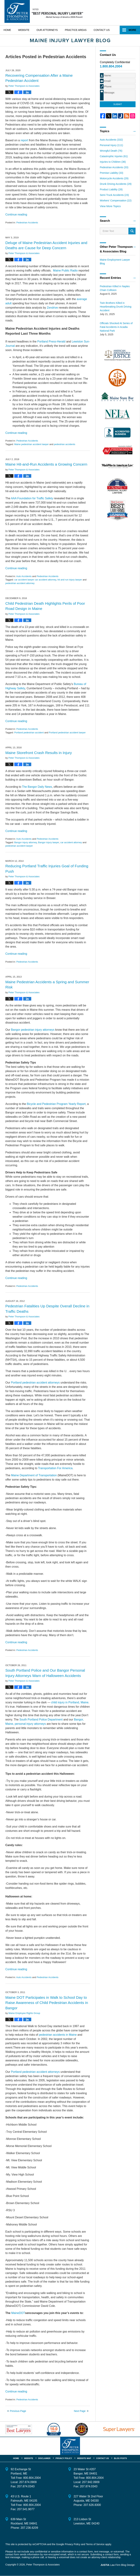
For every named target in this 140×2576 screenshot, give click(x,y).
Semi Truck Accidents (114, 195)
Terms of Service (95, 2544)
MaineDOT (18, 2313)
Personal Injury (111, 145)
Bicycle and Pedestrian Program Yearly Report (56, 1104)
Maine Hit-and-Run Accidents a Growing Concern (46, 464)
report (24, 140)
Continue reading (16, 214)
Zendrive (52, 307)
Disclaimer (44, 2458)
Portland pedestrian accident (29, 732)
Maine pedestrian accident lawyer (31, 444)
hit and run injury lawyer (70, 579)
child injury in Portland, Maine (69, 1702)
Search (132, 231)
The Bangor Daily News (37, 786)
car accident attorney (71, 842)
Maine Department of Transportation (34, 1475)
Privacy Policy (64, 2458)
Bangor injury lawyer (48, 842)
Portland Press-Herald (51, 341)
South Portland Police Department (41, 1719)
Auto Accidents (24, 576)
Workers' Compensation (116, 200)
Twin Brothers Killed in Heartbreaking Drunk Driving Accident (115, 306)
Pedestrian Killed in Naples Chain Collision (115, 288)
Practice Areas (76, 30)
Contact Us (102, 2458)
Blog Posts (120, 2458)
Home (7, 30)
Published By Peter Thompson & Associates (121, 12)
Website (23, 30)
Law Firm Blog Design (118, 2565)
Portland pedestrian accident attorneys (36, 1382)
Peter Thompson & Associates (43, 2564)
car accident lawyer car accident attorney (35, 579)
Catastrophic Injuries (114, 156)
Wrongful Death (111, 150)
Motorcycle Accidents (114, 178)
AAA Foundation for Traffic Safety (32, 498)
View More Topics (110, 206)
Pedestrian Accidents (27, 222)
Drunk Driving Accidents (115, 184)
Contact (102, 30)
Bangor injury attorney (25, 842)
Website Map (84, 2458)
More (132, 30)
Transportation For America (55, 1468)
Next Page (80, 2411)
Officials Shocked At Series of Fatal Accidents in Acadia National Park (116, 327)
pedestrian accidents (64, 444)
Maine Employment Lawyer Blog (115, 261)
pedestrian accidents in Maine (58, 2034)
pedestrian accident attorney (19, 583)
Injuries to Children (113, 162)
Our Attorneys (47, 30)
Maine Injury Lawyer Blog (43, 11)
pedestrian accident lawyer (19, 846)
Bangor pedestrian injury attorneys (32, 1029)
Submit (117, 104)
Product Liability (111, 189)
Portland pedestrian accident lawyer (67, 732)
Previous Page (18, 2411)
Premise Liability (111, 173)
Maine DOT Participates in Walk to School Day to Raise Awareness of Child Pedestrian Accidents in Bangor (46, 2002)
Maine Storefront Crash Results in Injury (38, 753)
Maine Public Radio (65, 270)
